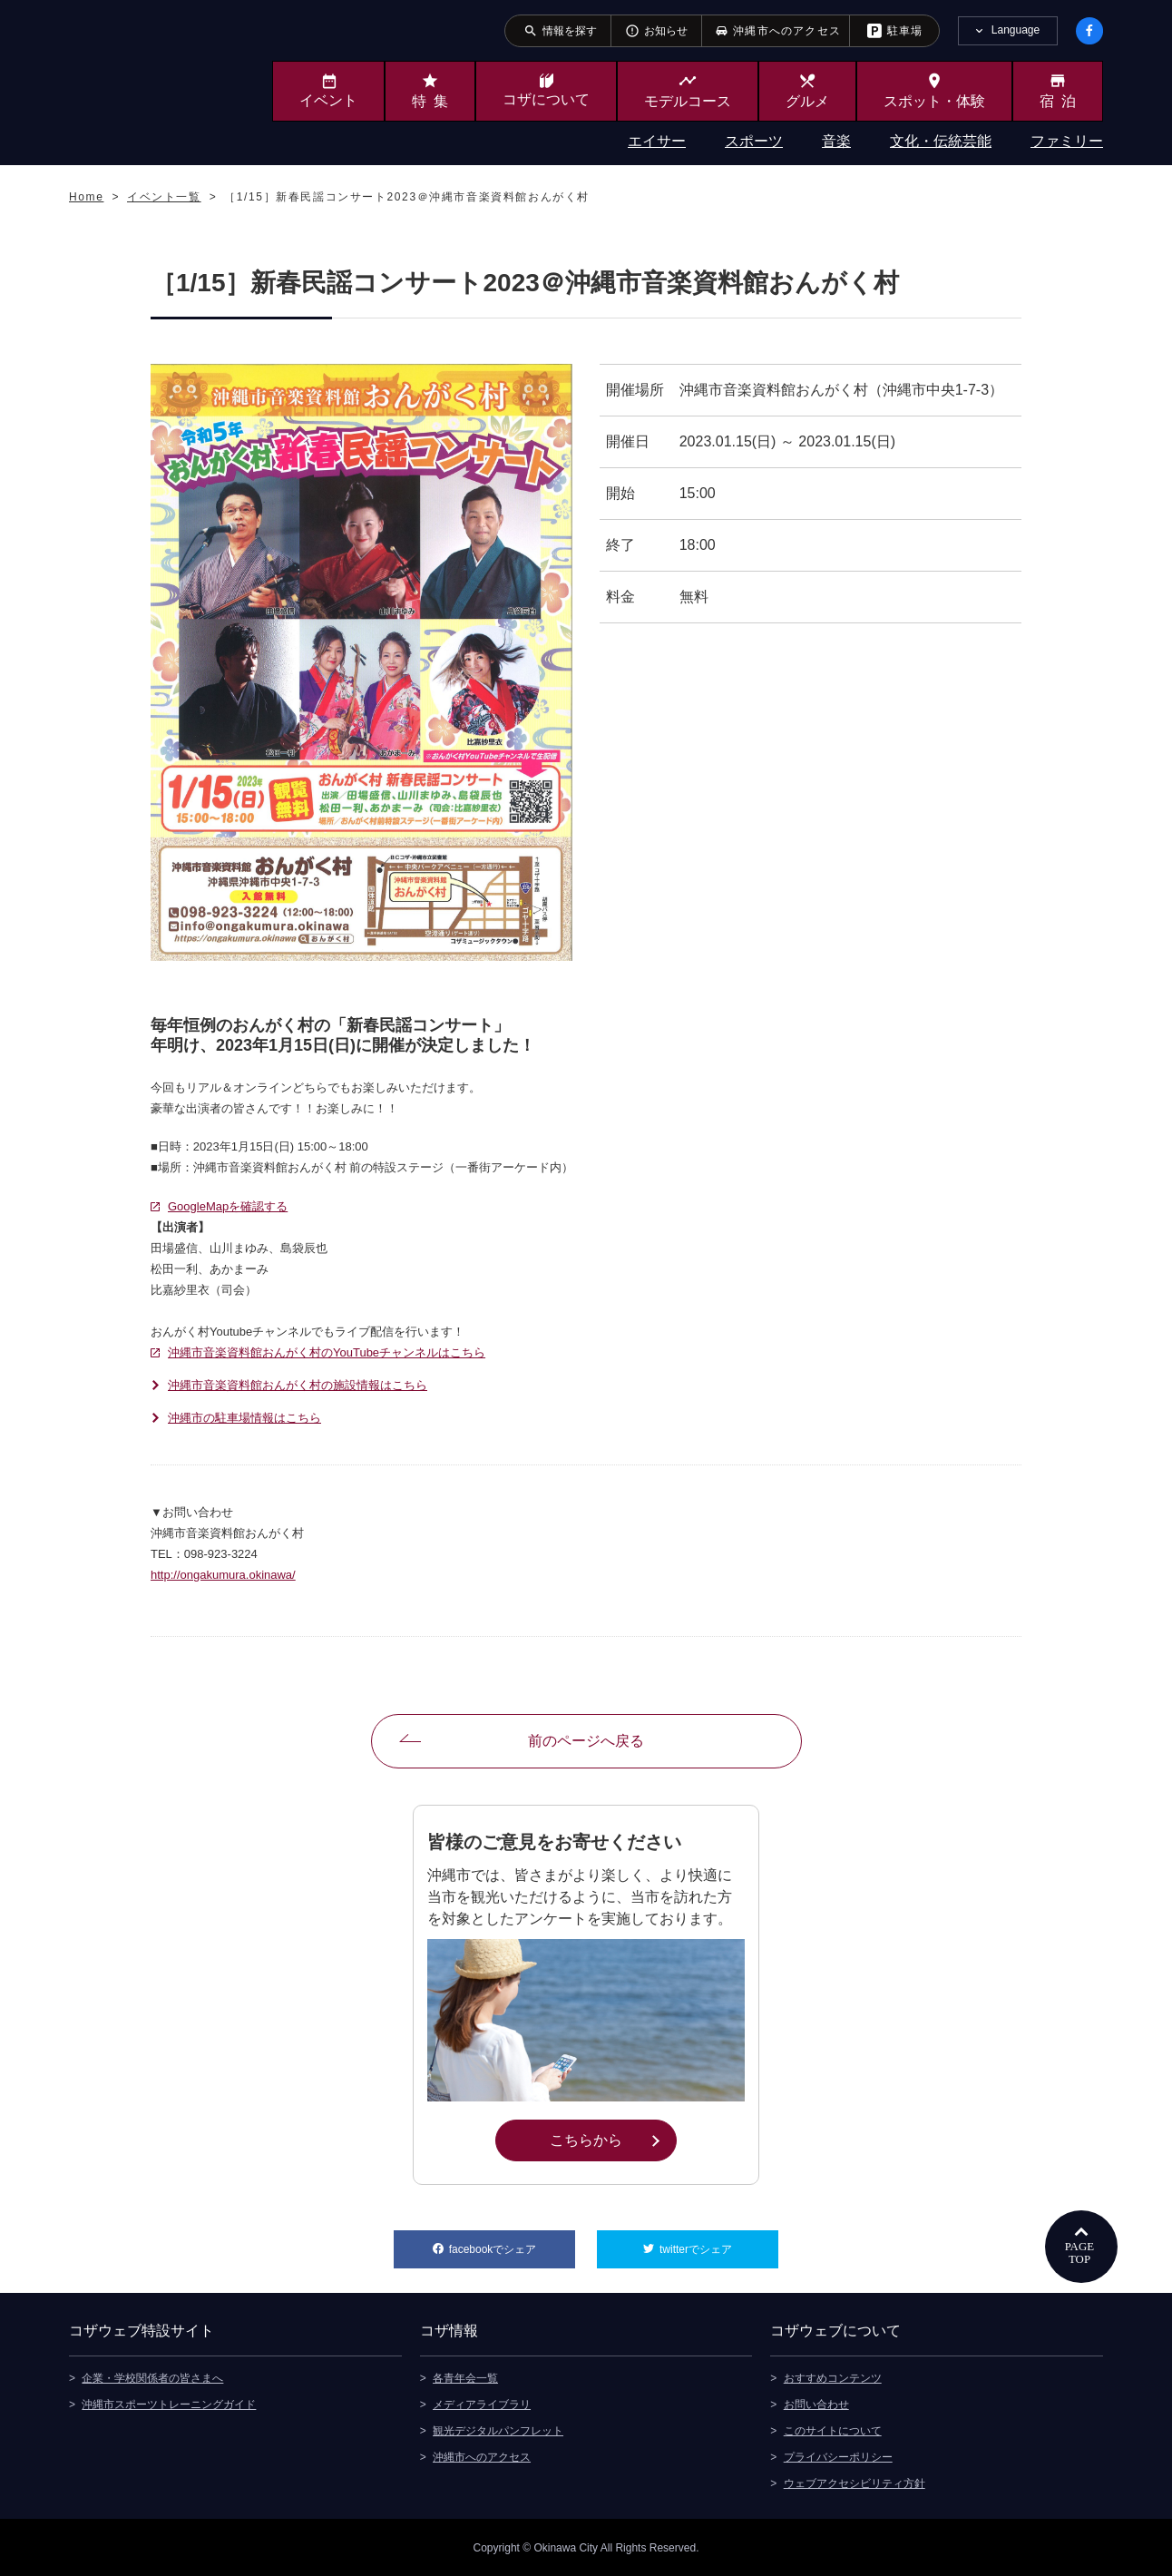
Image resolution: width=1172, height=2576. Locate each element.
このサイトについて (833, 2430)
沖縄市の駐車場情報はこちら (244, 1418)
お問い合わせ (816, 2403)
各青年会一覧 (465, 2377)
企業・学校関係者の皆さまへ (152, 2377)
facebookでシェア (512, 2243)
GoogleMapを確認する (228, 1206)
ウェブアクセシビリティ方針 (854, 2482)
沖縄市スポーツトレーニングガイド (169, 2403)
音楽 (836, 141)
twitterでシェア (718, 2243)
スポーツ (754, 141)
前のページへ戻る (586, 1740)
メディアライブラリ (482, 2403)
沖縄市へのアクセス (482, 2456)
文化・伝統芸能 (940, 141)
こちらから (613, 2139)
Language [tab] (1015, 30)
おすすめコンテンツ (833, 2377)
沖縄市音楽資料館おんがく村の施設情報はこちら (297, 1385)
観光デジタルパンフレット (498, 2430)
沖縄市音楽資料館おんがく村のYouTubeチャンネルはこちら (326, 1352)
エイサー (657, 141)
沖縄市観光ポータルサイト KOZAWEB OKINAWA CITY (143, 80)
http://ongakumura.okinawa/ (223, 1575)
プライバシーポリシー (838, 2456)
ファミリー (1066, 141)
